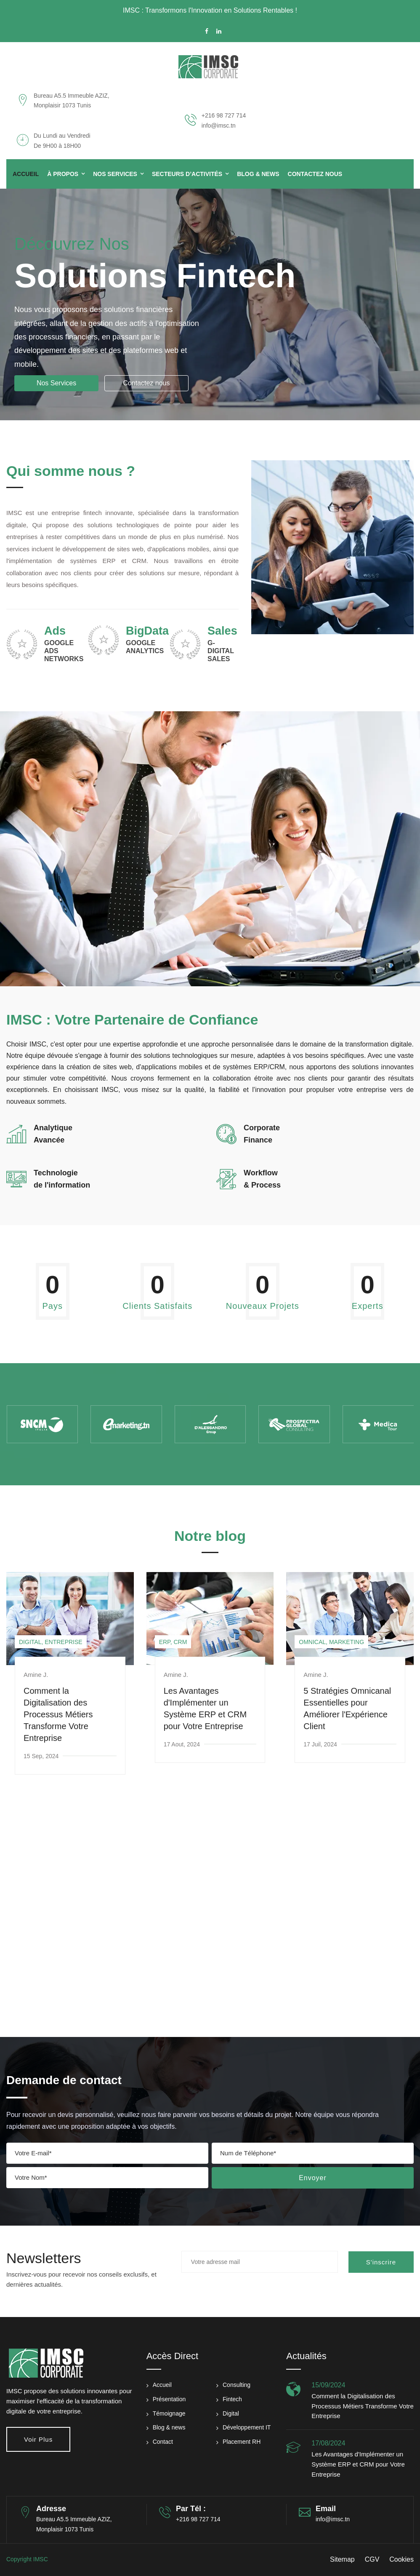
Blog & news (169, 2427)
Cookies (401, 2559)
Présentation (169, 2399)
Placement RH (242, 2441)
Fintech (232, 2399)
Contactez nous (146, 383)
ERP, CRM (173, 1642)
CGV (372, 2559)
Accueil (26, 174)
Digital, (31, 1642)
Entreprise (63, 1642)
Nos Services (115, 174)
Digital (231, 2413)
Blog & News (258, 174)
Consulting (236, 2384)
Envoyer (313, 2177)
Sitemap (342, 2559)
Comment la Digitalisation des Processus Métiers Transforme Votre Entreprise (58, 1714)
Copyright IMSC (27, 2559)
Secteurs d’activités (187, 174)
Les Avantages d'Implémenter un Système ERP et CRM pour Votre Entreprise (357, 2464)
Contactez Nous (315, 174)
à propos (62, 174)
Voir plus (38, 2439)
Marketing (346, 1642)
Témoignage (169, 2413)
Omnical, (313, 1642)
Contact (163, 2441)
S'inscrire (381, 2261)
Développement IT (247, 2427)
